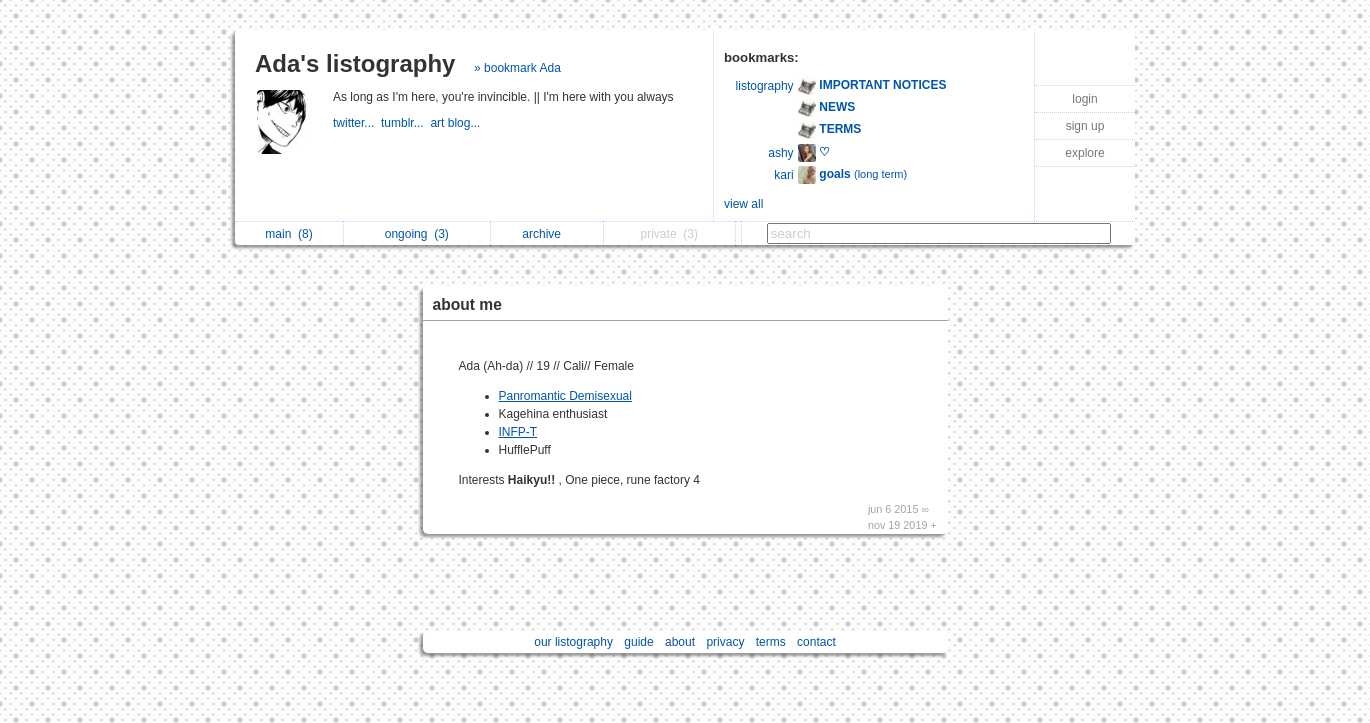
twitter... (357, 123)
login (1084, 99)
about (680, 642)
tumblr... (405, 123)
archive (546, 234)
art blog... (456, 123)
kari (783, 175)
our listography (573, 642)
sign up (1085, 126)
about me (467, 304)
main (288, 234)
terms (771, 642)
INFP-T (518, 432)
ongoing (417, 234)
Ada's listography (355, 63)
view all (743, 204)
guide (638, 642)
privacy (725, 642)
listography (765, 86)
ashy (780, 153)
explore (1084, 153)
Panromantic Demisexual (565, 396)
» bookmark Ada (517, 68)
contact (816, 642)
